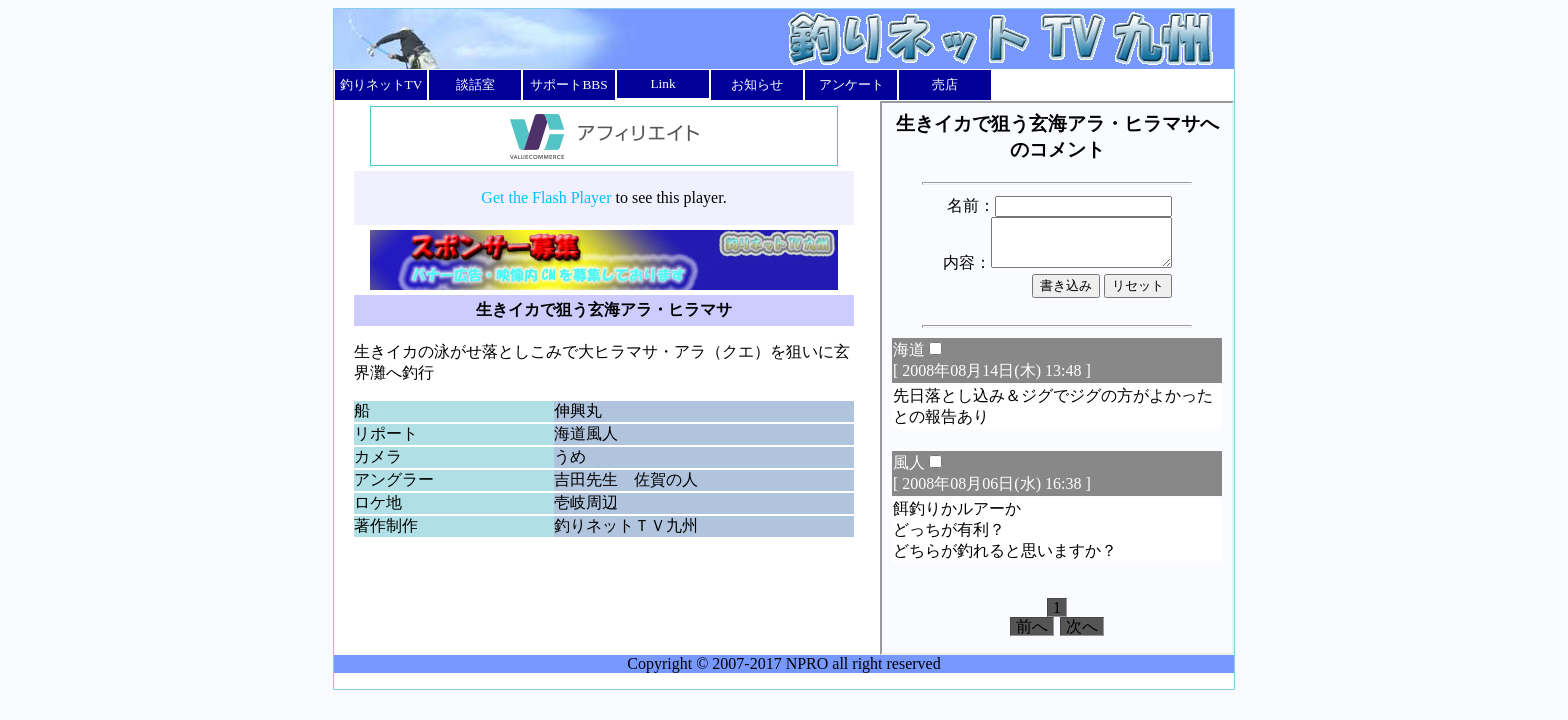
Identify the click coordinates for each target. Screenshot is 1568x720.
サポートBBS (568, 84)
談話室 (475, 84)
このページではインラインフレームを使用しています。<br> (1057, 378)
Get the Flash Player (546, 197)
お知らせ (757, 84)
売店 (945, 84)
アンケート (851, 84)
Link (662, 83)
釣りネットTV (381, 84)
